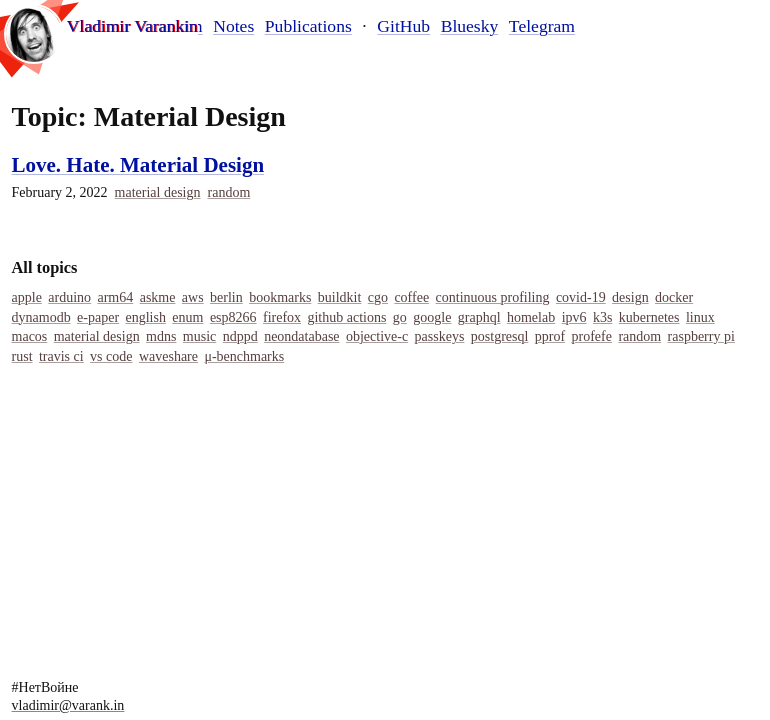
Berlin (226, 297)
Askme (158, 297)
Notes (233, 26)
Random (229, 192)
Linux (700, 317)
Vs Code (111, 356)
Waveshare (168, 356)
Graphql (479, 317)
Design (630, 297)
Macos (30, 336)
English (145, 317)
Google (432, 317)
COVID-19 (581, 297)
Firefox (282, 317)
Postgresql (500, 336)
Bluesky (470, 26)
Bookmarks (280, 297)
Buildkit (340, 297)
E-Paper (98, 317)
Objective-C (377, 336)
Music (199, 336)
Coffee (411, 297)
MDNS (161, 336)
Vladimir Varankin (137, 26)
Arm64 (115, 297)
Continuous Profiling (493, 297)
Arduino (69, 297)
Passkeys (440, 336)
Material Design (158, 192)
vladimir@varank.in (68, 705)
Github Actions (346, 317)
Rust (22, 356)
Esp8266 (233, 317)
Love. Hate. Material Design (138, 165)
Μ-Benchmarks (244, 356)
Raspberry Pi (701, 336)
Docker (674, 297)
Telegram (542, 26)
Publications (308, 26)
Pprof (550, 336)
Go (400, 317)
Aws (193, 297)
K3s (602, 317)
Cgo (378, 297)
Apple (27, 297)
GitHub (403, 26)
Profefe (592, 336)
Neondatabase (301, 336)
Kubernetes (649, 317)
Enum (187, 317)
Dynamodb (41, 317)
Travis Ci (61, 356)
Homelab (531, 317)
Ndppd (240, 336)
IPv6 (574, 317)
